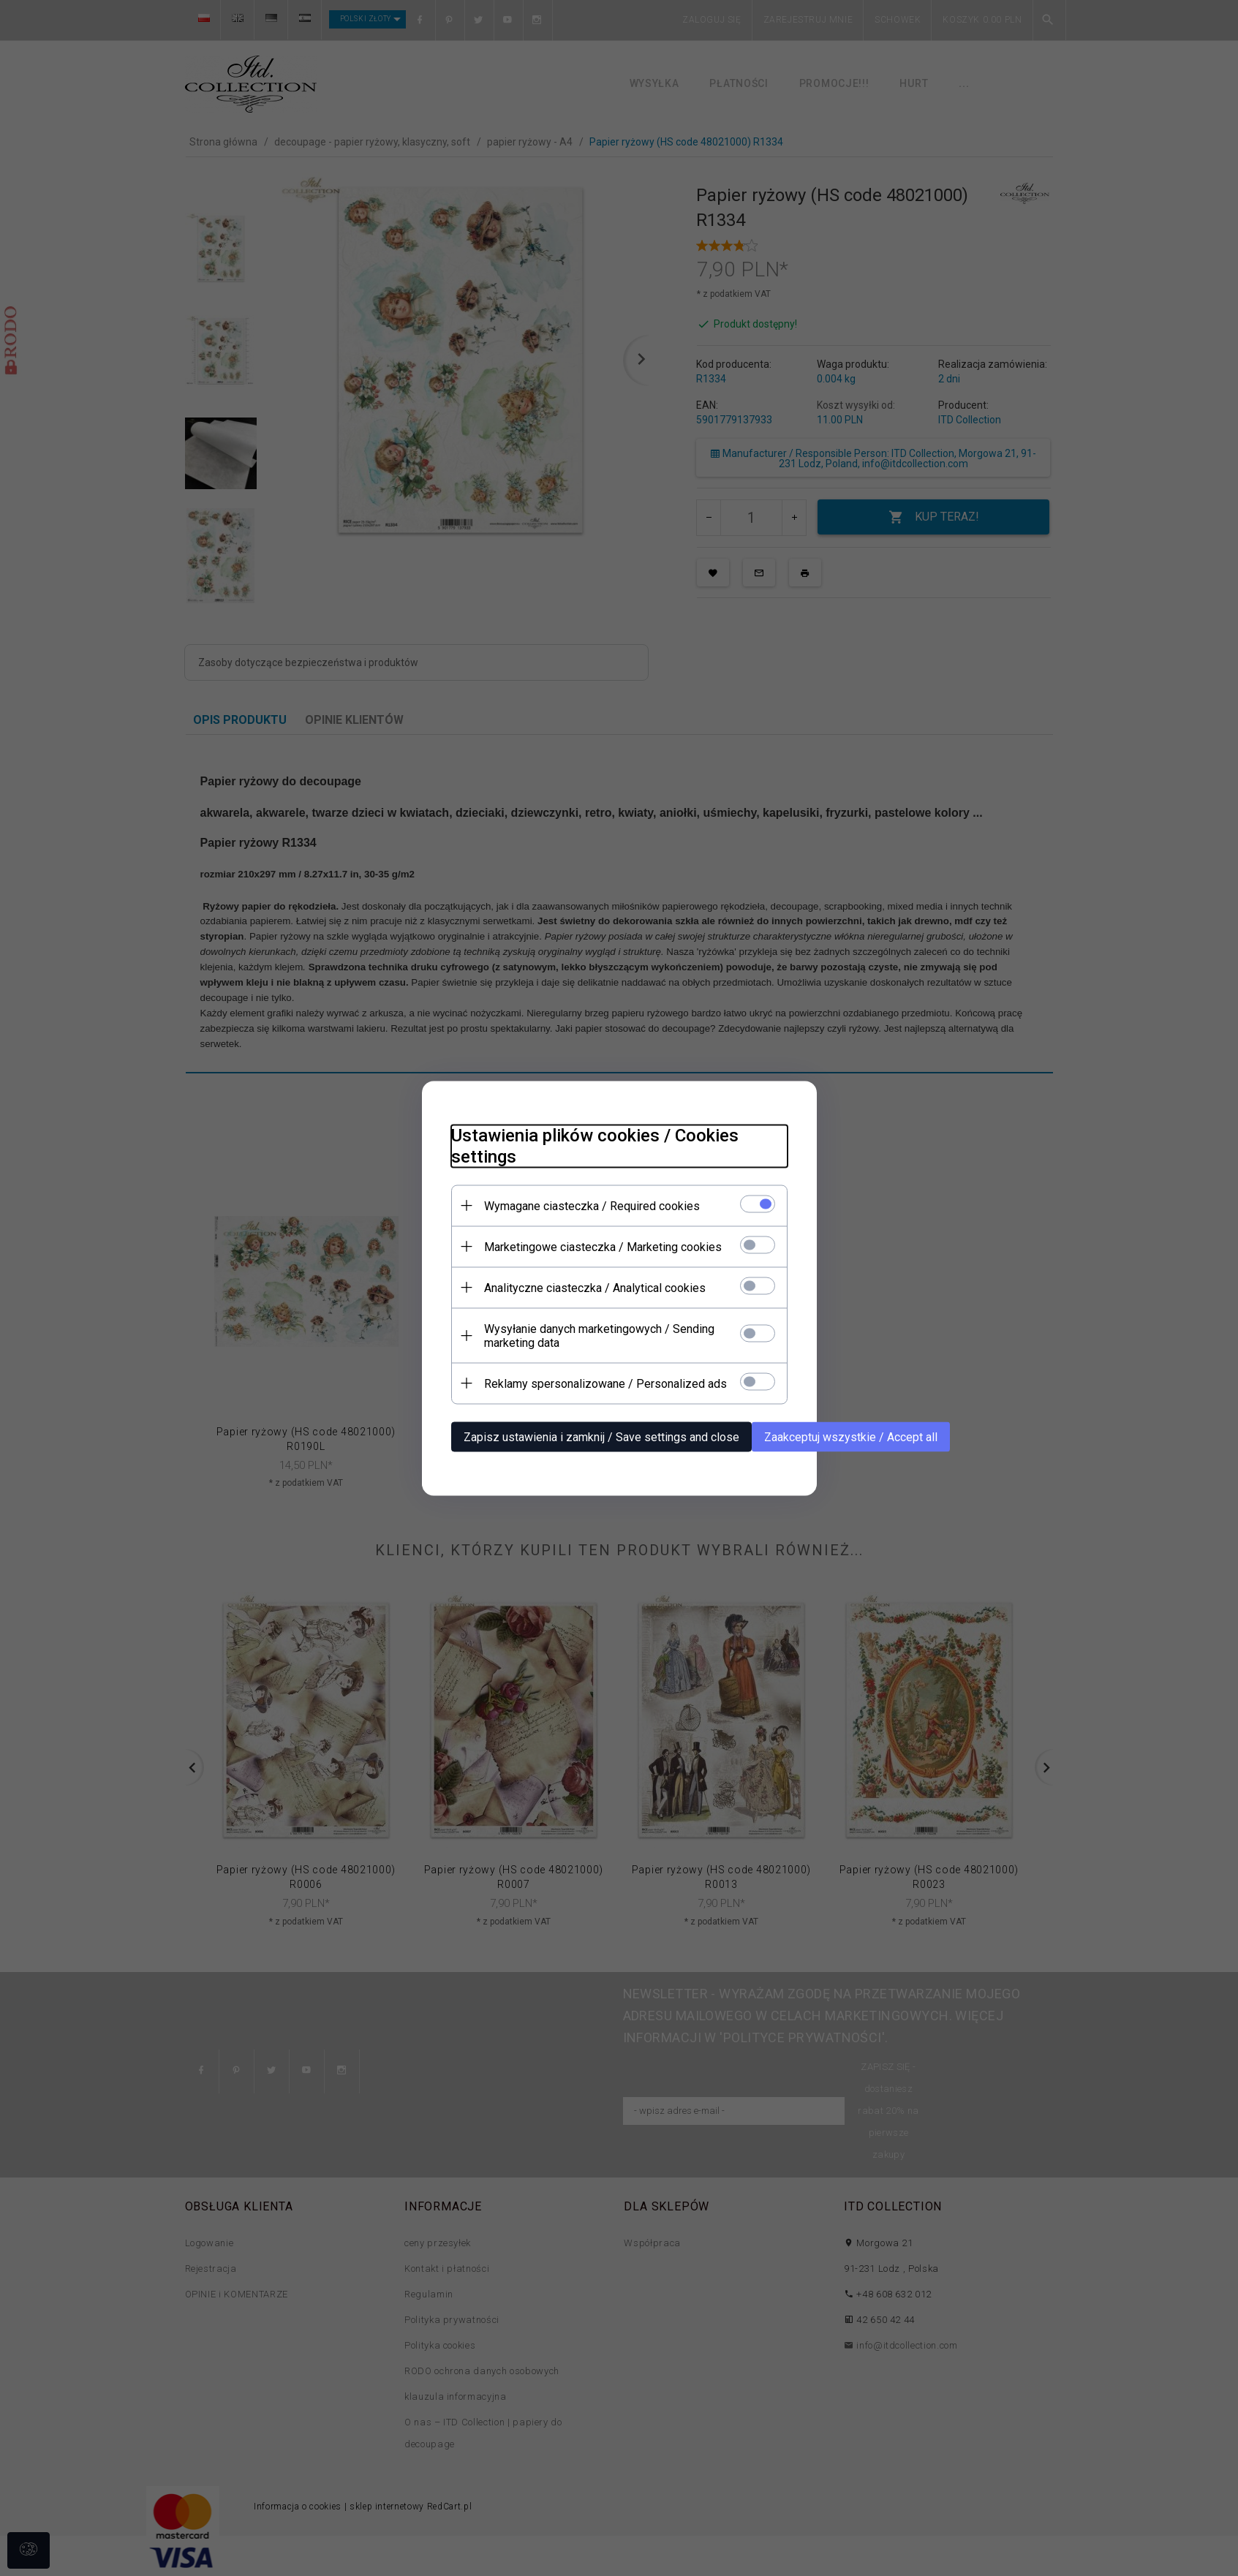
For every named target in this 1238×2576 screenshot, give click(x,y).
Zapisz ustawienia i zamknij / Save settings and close (601, 1436)
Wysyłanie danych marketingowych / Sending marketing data (599, 1335)
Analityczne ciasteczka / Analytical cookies (595, 1287)
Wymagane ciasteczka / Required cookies (592, 1205)
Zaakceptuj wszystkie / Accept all (850, 1436)
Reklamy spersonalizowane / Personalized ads (605, 1383)
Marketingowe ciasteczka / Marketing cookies (603, 1246)
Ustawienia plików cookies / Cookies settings (595, 1145)
